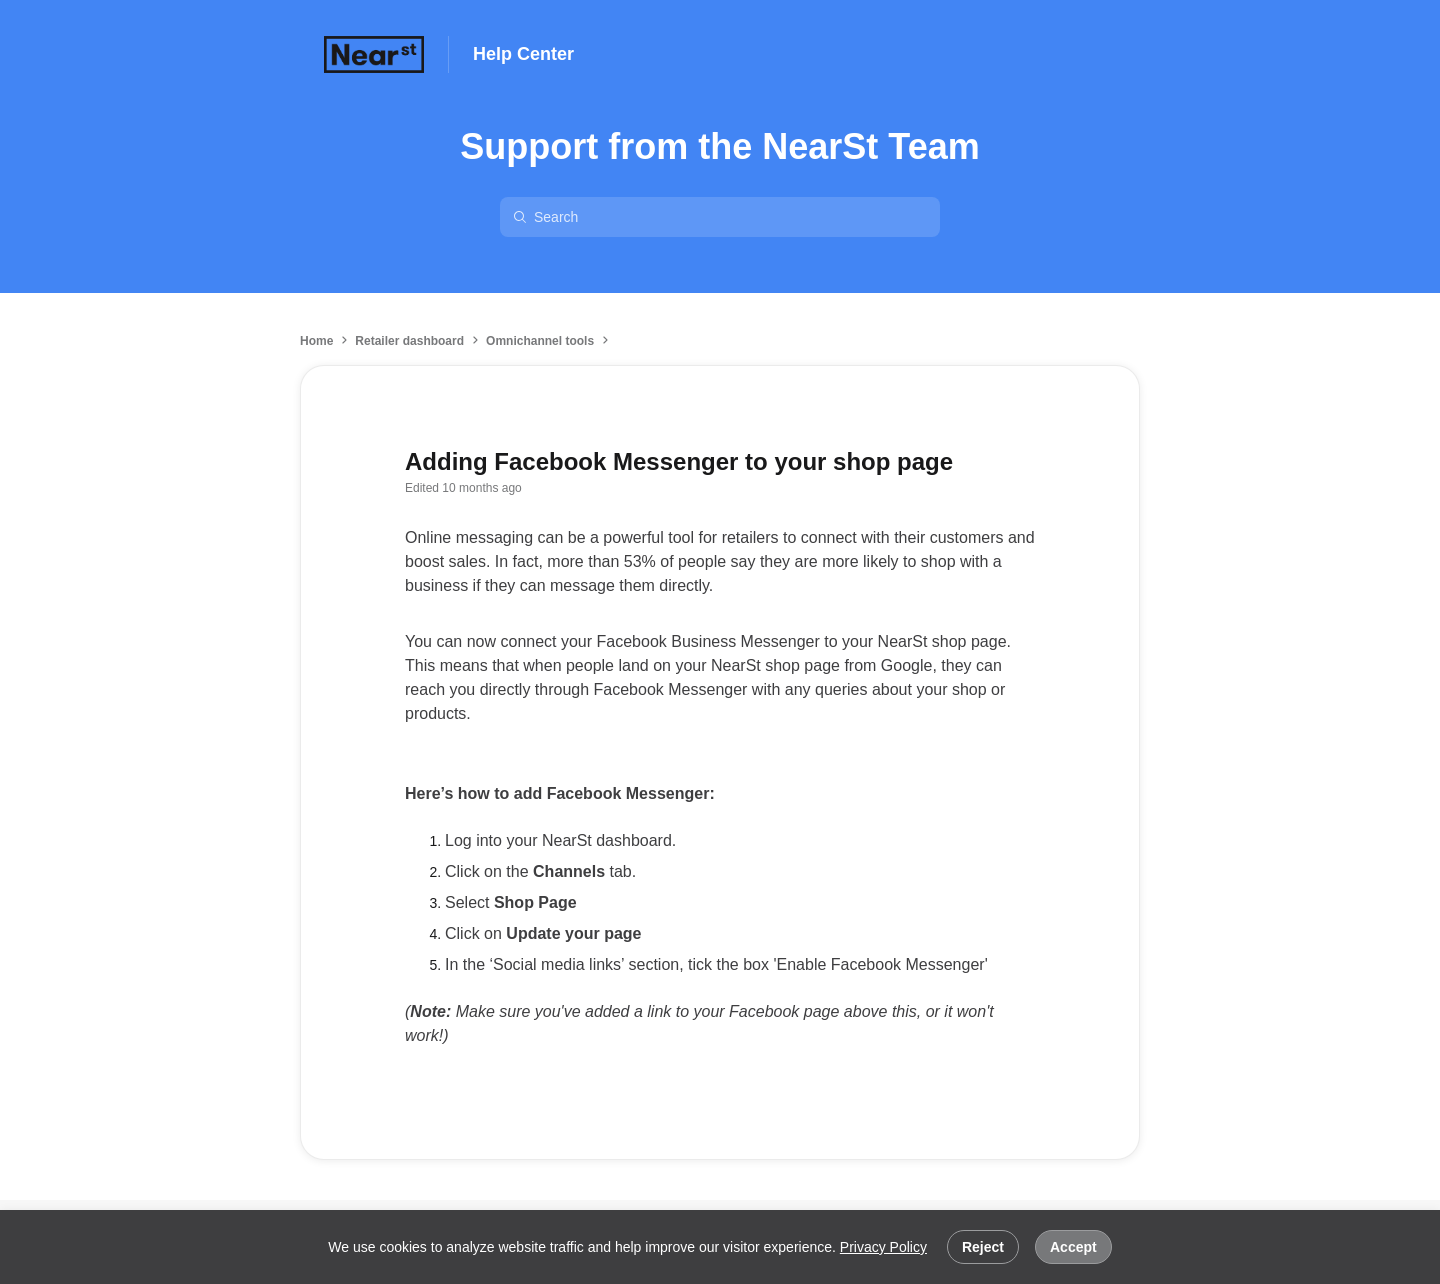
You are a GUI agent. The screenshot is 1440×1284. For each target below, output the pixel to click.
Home (316, 341)
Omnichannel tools (540, 341)
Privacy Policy (883, 1247)
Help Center (523, 54)
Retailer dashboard (409, 341)
